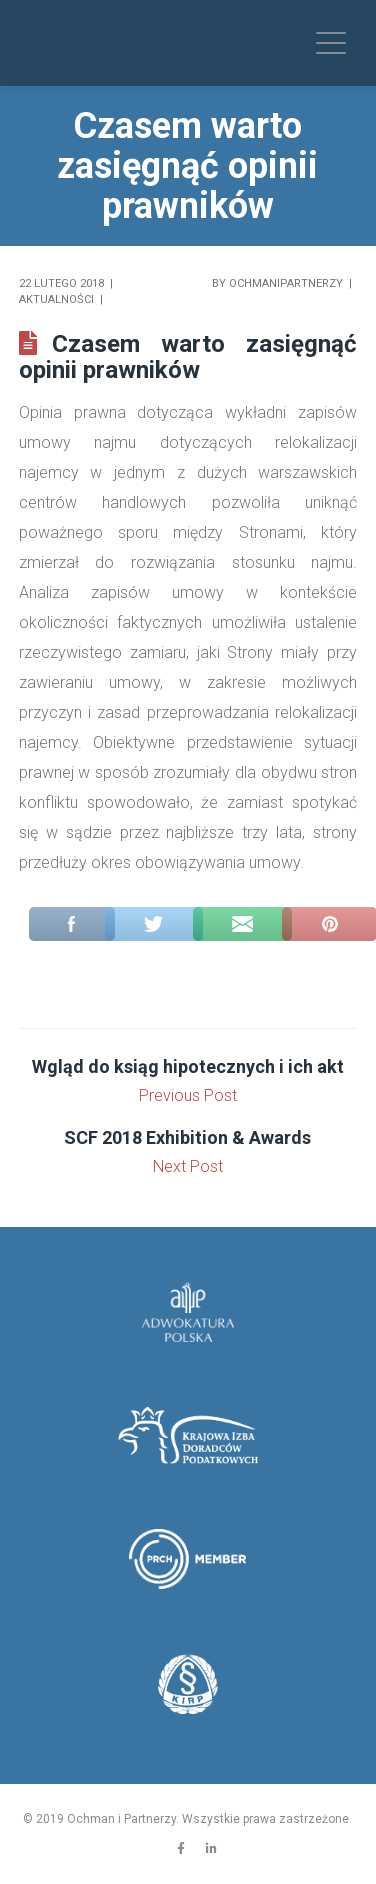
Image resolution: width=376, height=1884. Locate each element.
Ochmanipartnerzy (286, 283)
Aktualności (56, 299)
